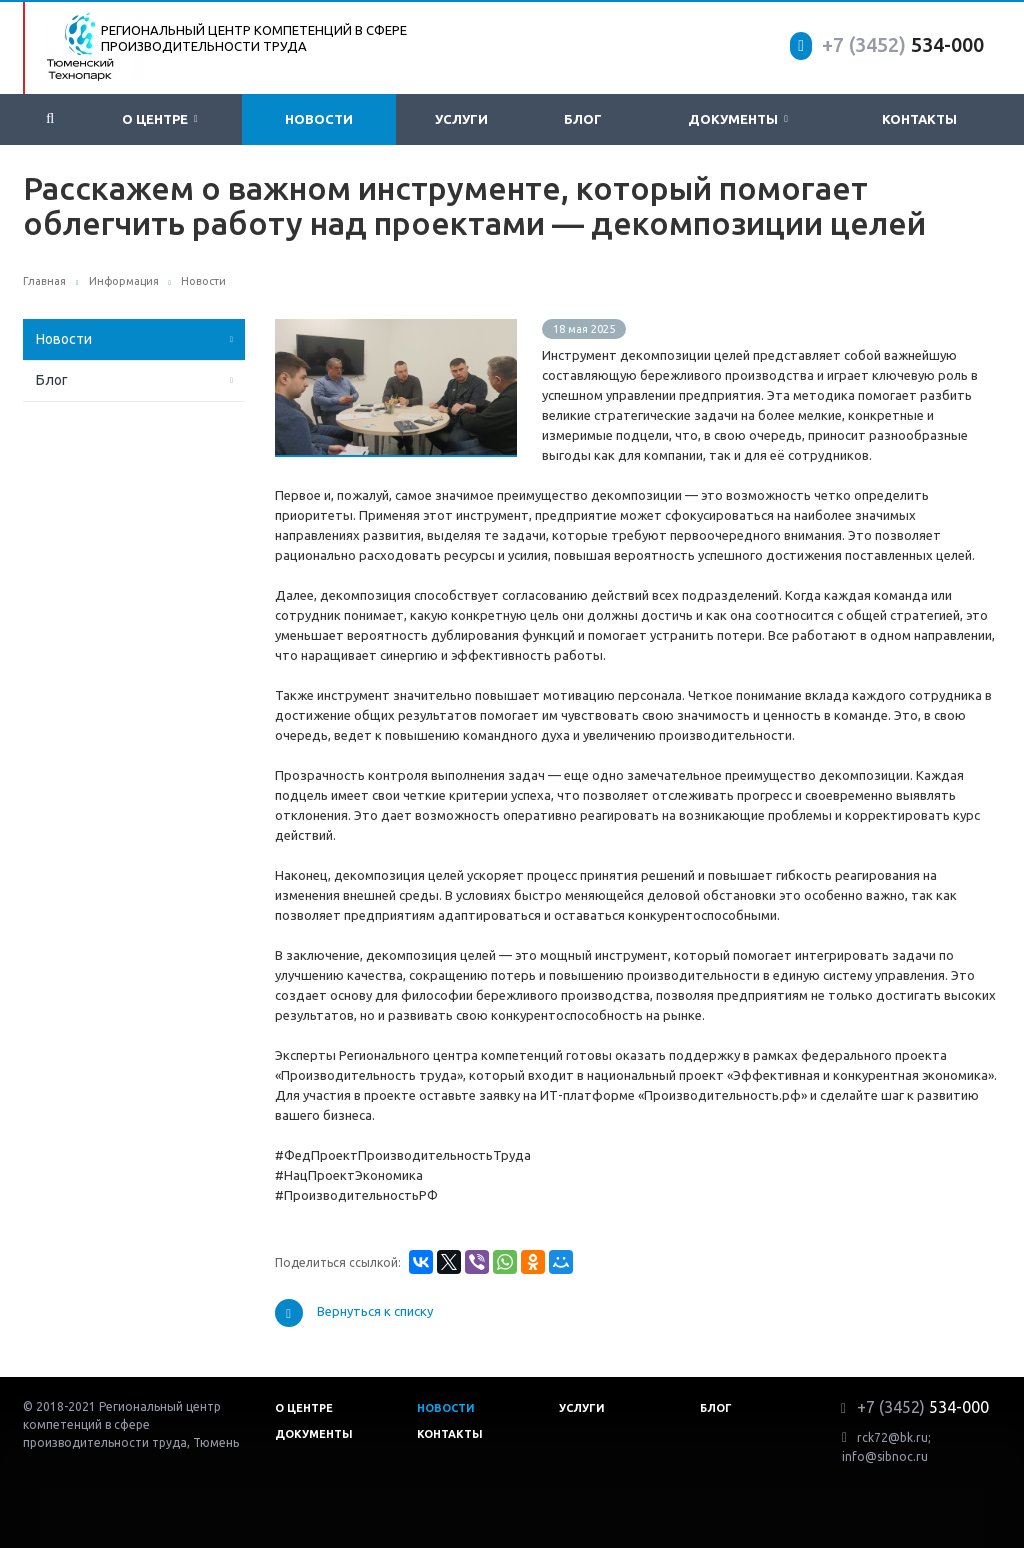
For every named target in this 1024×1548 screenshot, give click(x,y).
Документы (738, 119)
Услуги (461, 119)
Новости (319, 119)
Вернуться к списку (354, 1313)
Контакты (919, 119)
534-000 (903, 44)
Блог (583, 119)
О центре (160, 119)
